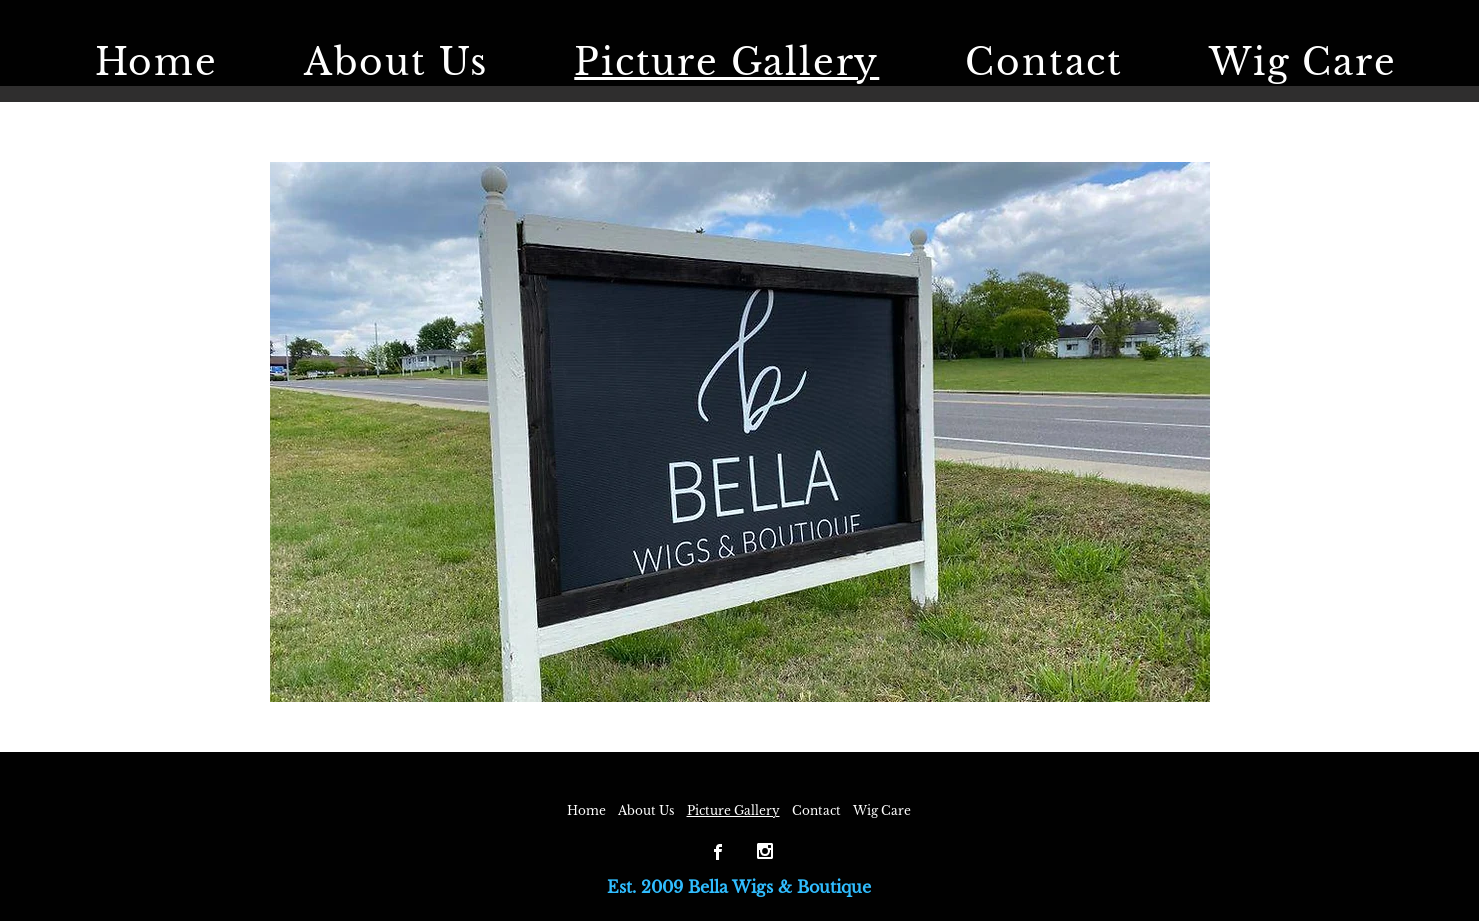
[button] (740, 432)
